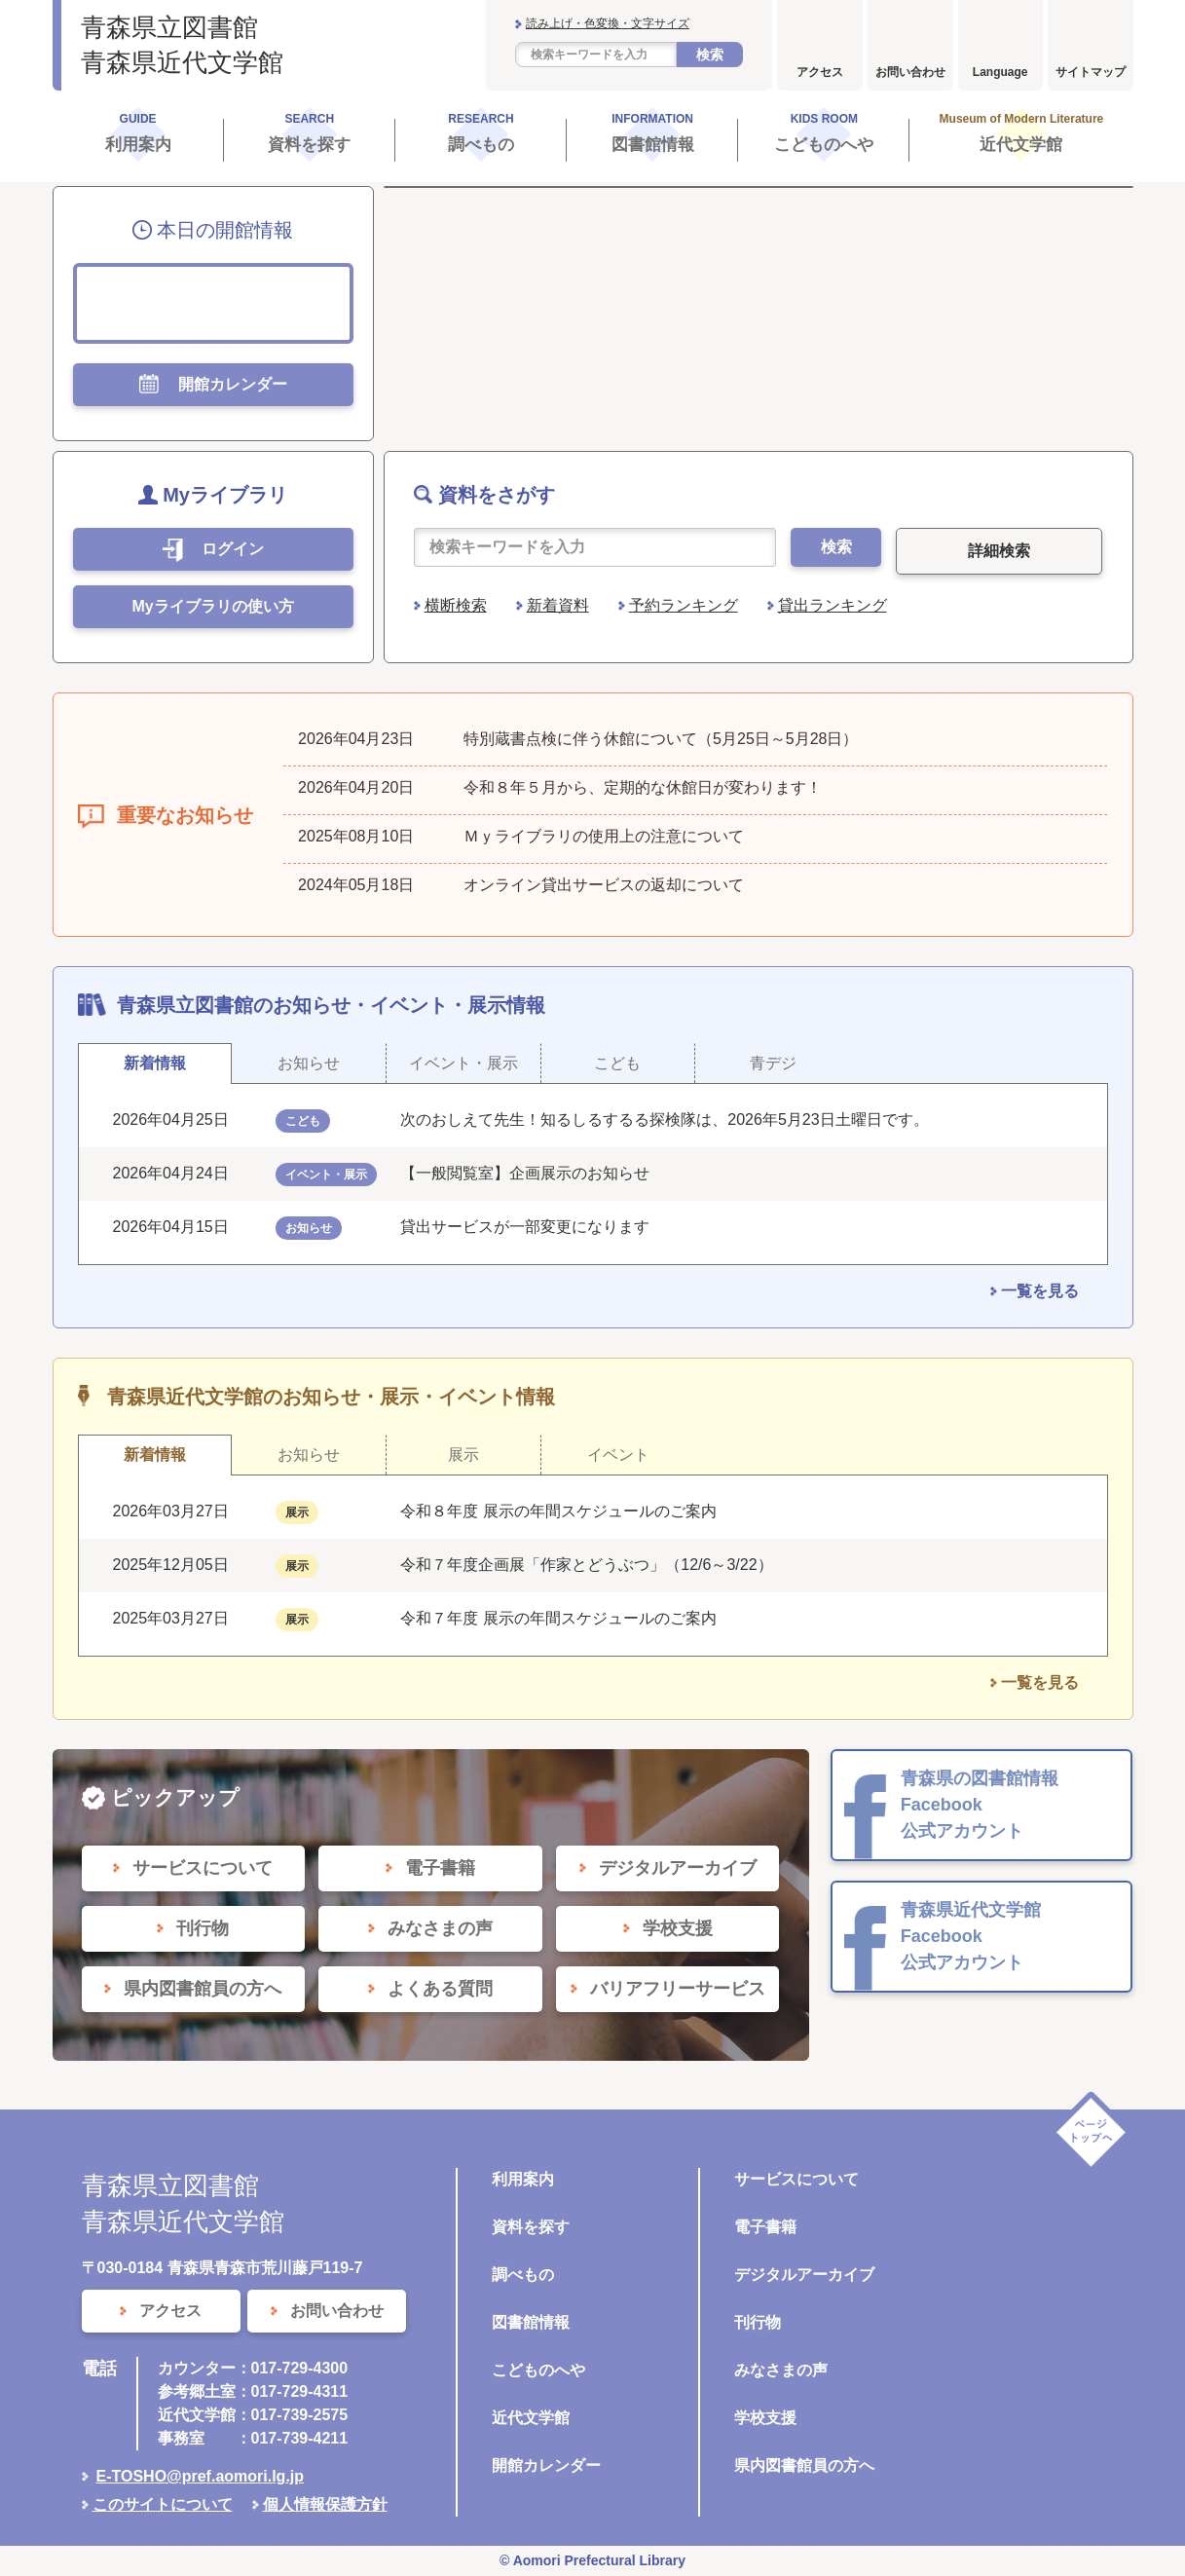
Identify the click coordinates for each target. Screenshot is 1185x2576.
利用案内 (523, 2179)
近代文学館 (531, 2417)
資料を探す (531, 2227)
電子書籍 (765, 2227)
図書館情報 (531, 2322)
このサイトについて (163, 2504)
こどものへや (538, 2370)
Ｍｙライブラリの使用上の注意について (603, 836)
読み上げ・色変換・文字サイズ (607, 23)
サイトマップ (1090, 72)
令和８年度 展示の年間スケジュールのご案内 (558, 1511)
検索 (709, 54)
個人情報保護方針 (325, 2504)
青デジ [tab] (773, 1063)
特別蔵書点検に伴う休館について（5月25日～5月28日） (660, 738)
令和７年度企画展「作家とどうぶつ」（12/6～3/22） (586, 1564)
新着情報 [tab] (155, 1063)
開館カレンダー (546, 2465)
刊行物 (757, 2322)
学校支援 (765, 2417)
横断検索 (456, 605)
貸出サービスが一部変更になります (524, 1226)
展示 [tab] (463, 1454)
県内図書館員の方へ (804, 2465)
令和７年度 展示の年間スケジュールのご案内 (558, 1618)
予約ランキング (683, 605)
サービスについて (796, 2179)
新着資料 (558, 605)
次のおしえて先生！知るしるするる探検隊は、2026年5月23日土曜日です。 (664, 1119)
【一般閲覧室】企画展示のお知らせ (524, 1173)
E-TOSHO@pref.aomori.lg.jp (200, 2476)
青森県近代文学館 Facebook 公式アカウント (971, 1936)
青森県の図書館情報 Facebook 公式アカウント (979, 1805)
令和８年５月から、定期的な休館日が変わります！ (642, 787)
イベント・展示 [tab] (463, 1063)
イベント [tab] (618, 1454)
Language (1000, 72)
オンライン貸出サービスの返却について (603, 885)
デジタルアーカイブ (804, 2274)
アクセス (819, 72)
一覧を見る (1040, 1291)
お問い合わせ (910, 72)
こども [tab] (617, 1063)
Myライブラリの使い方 (212, 606)
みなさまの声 (781, 2370)
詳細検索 (999, 550)
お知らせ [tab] (309, 1063)
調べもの (523, 2274)
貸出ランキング (832, 605)
